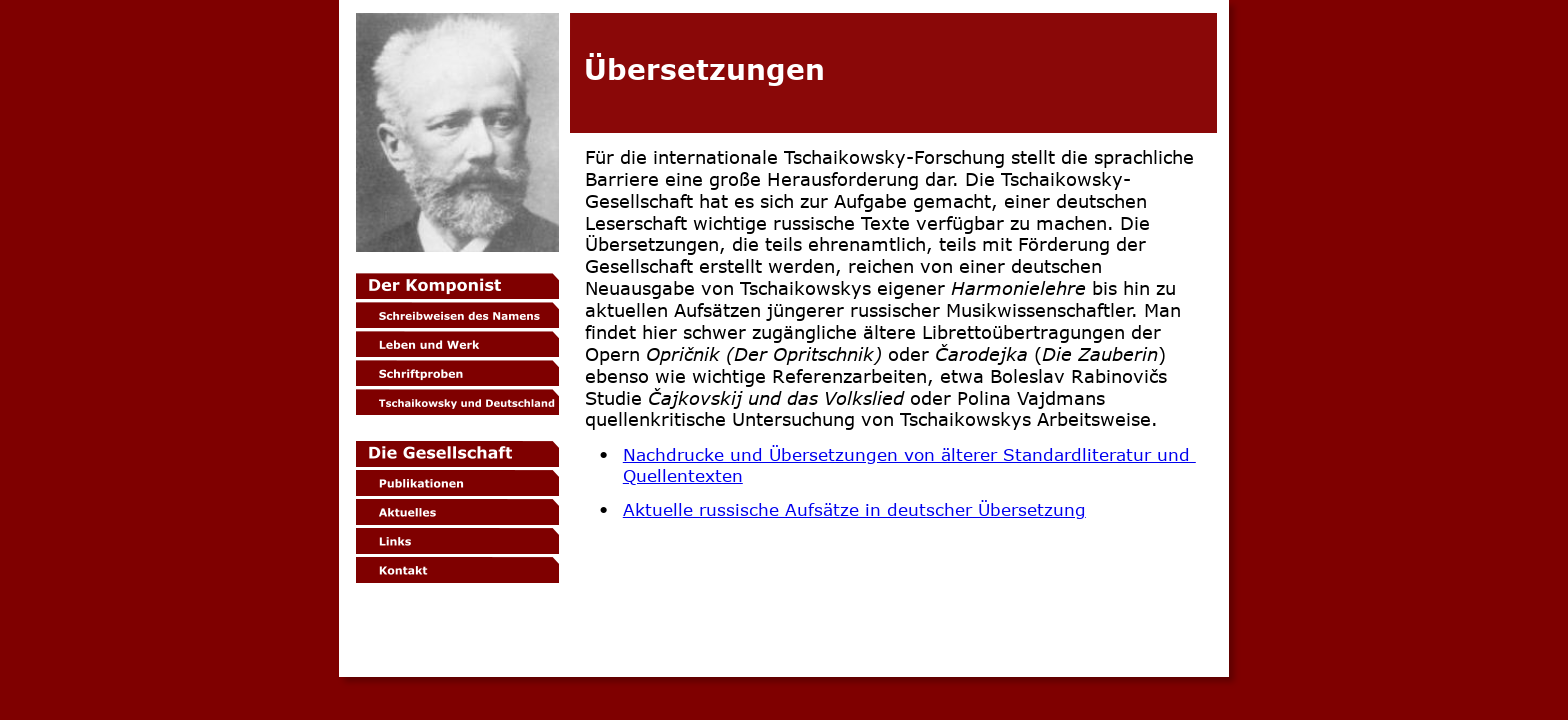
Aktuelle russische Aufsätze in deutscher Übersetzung (854, 509)
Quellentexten (683, 475)
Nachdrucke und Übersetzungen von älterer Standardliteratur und (909, 454)
